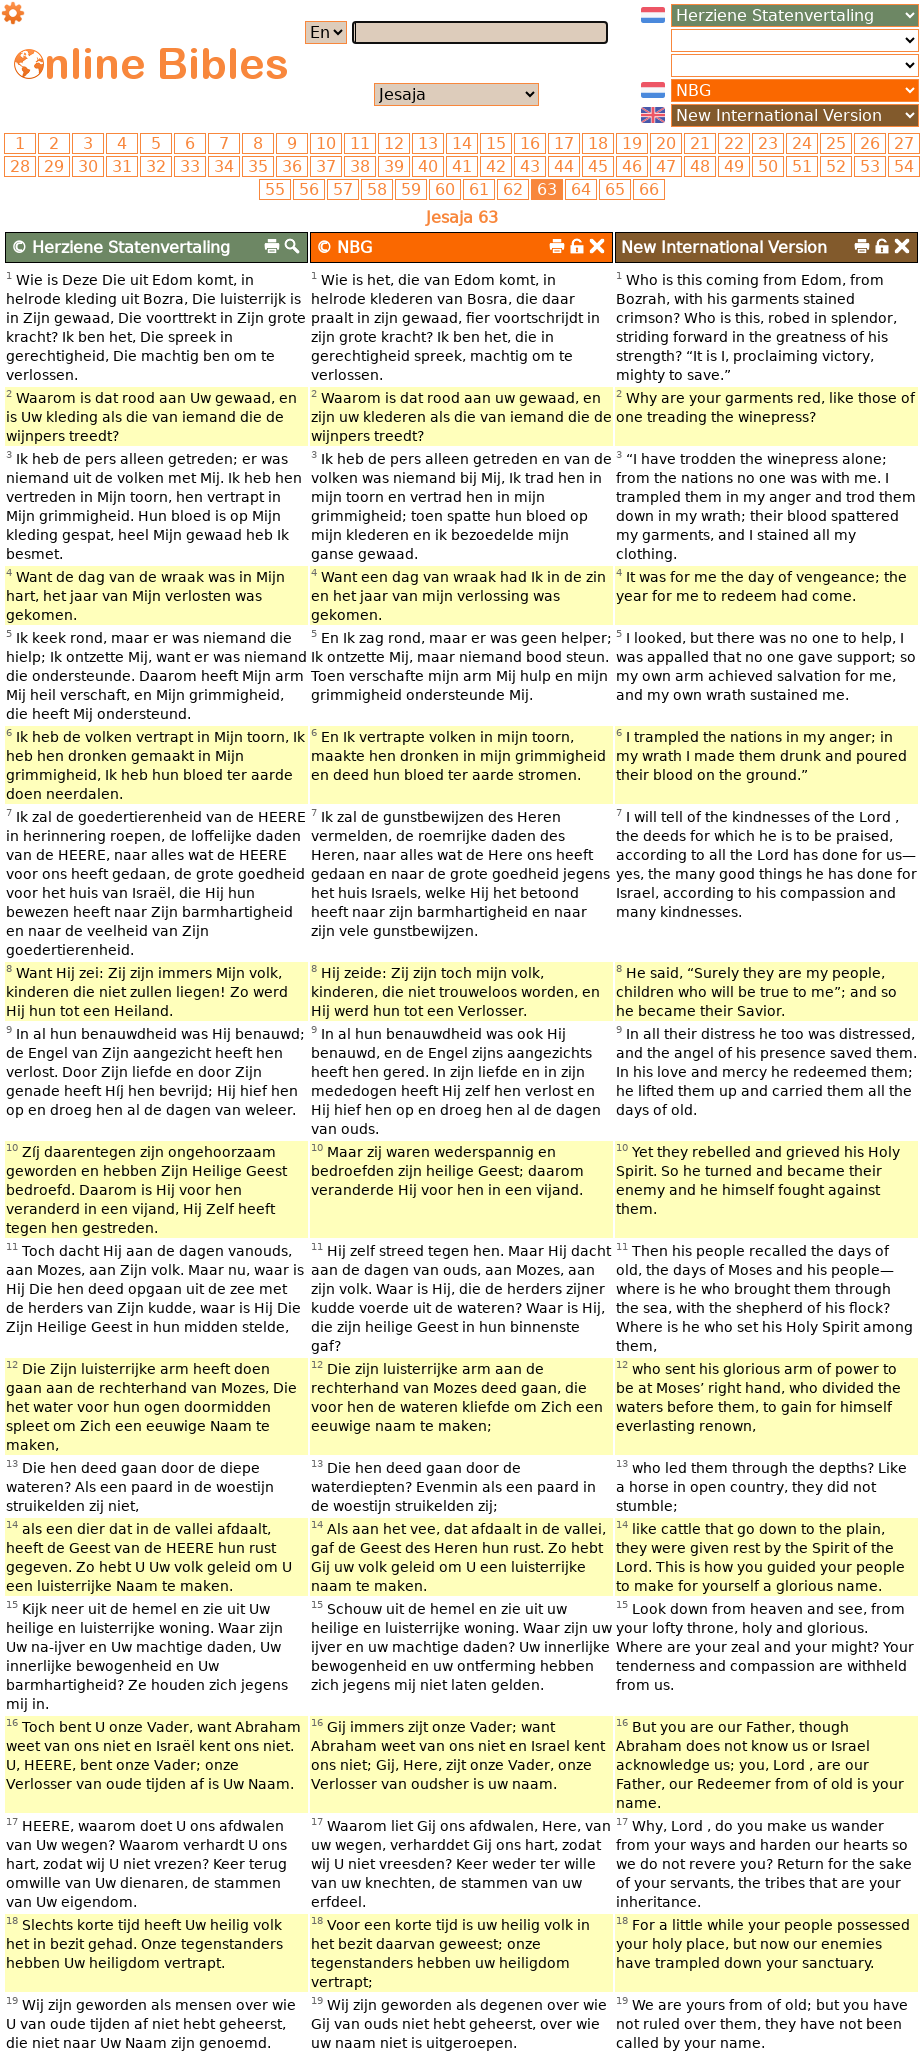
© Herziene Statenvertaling (120, 247)
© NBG (344, 247)
